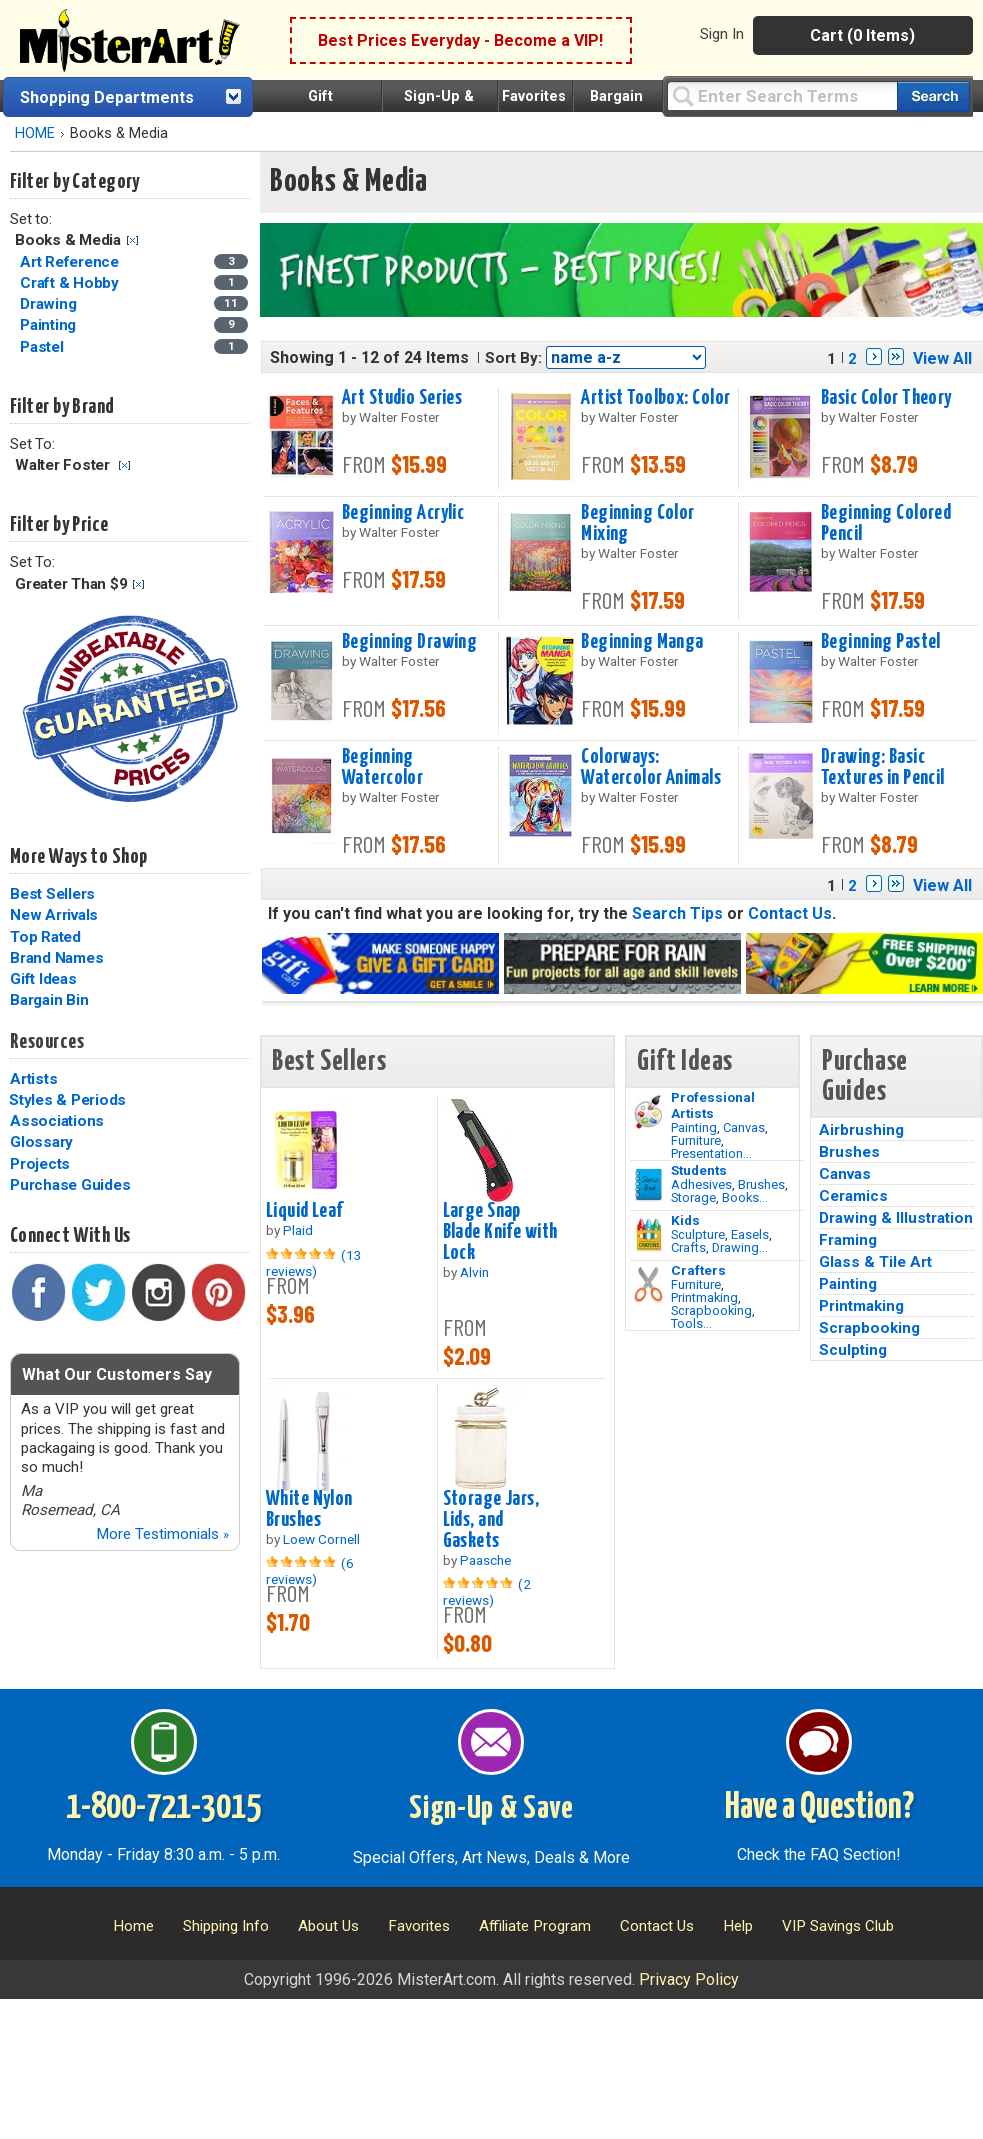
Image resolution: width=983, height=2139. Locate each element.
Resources (47, 1042)
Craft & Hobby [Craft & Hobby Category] (71, 283)
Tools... (691, 1323)
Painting (694, 1127)
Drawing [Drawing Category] (50, 304)
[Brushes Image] (648, 1185)
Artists (33, 1079)
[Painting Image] (648, 1112)
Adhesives (701, 1184)
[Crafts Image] (648, 1235)
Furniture (696, 1140)
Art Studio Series (402, 398)
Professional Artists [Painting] (713, 1105)
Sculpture (698, 1234)
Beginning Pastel (881, 642)
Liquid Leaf (304, 1211)
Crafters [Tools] (698, 1270)
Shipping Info (226, 1926)
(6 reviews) (310, 1571)
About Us (328, 1926)
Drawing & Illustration (896, 1218)
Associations (57, 1121)
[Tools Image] (648, 1285)
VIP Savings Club (838, 1926)
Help (738, 1926)
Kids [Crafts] (685, 1220)
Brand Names (56, 958)
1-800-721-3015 (163, 1808)
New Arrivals (54, 915)
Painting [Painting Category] (50, 325)
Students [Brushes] (699, 1170)
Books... (745, 1197)
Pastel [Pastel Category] (43, 347)
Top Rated (45, 937)
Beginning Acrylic (403, 513)
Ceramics (853, 1196)
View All (942, 358)
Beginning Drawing (409, 642)
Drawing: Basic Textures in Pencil (883, 767)
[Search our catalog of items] (933, 96)
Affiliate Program (535, 1926)
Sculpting (853, 1350)
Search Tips (677, 913)
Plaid (298, 1230)
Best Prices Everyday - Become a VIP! (460, 40)
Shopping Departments (107, 97)
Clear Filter (132, 240)
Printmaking (704, 1297)
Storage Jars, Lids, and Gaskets (491, 1520)
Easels (750, 1234)
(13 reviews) (314, 1263)
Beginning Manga (642, 642)
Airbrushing (861, 1130)
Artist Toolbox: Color (655, 398)
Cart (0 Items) (862, 35)
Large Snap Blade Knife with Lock (500, 1232)
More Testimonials (162, 1534)
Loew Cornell (321, 1539)
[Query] (782, 95)
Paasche (485, 1560)
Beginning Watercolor (382, 767)
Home (133, 1926)
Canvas (744, 1127)
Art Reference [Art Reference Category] (71, 262)
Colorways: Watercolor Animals (651, 767)
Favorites (534, 96)
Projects (40, 1164)
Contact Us (790, 913)
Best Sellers (52, 894)
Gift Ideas (43, 979)
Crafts (688, 1247)
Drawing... (740, 1247)
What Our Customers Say (117, 1374)
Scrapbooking (711, 1310)
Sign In (722, 34)
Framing (848, 1240)
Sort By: (513, 358)
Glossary (41, 1142)
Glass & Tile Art (875, 1262)
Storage (693, 1197)
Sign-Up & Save (491, 1809)
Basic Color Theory (886, 398)
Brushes (761, 1184)
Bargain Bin (49, 1000)
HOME (35, 133)
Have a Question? (819, 1808)
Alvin (474, 1272)
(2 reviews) (487, 1592)
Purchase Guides (70, 1185)
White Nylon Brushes (309, 1509)
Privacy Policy (689, 1979)
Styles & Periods (67, 1100)
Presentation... (711, 1153)
